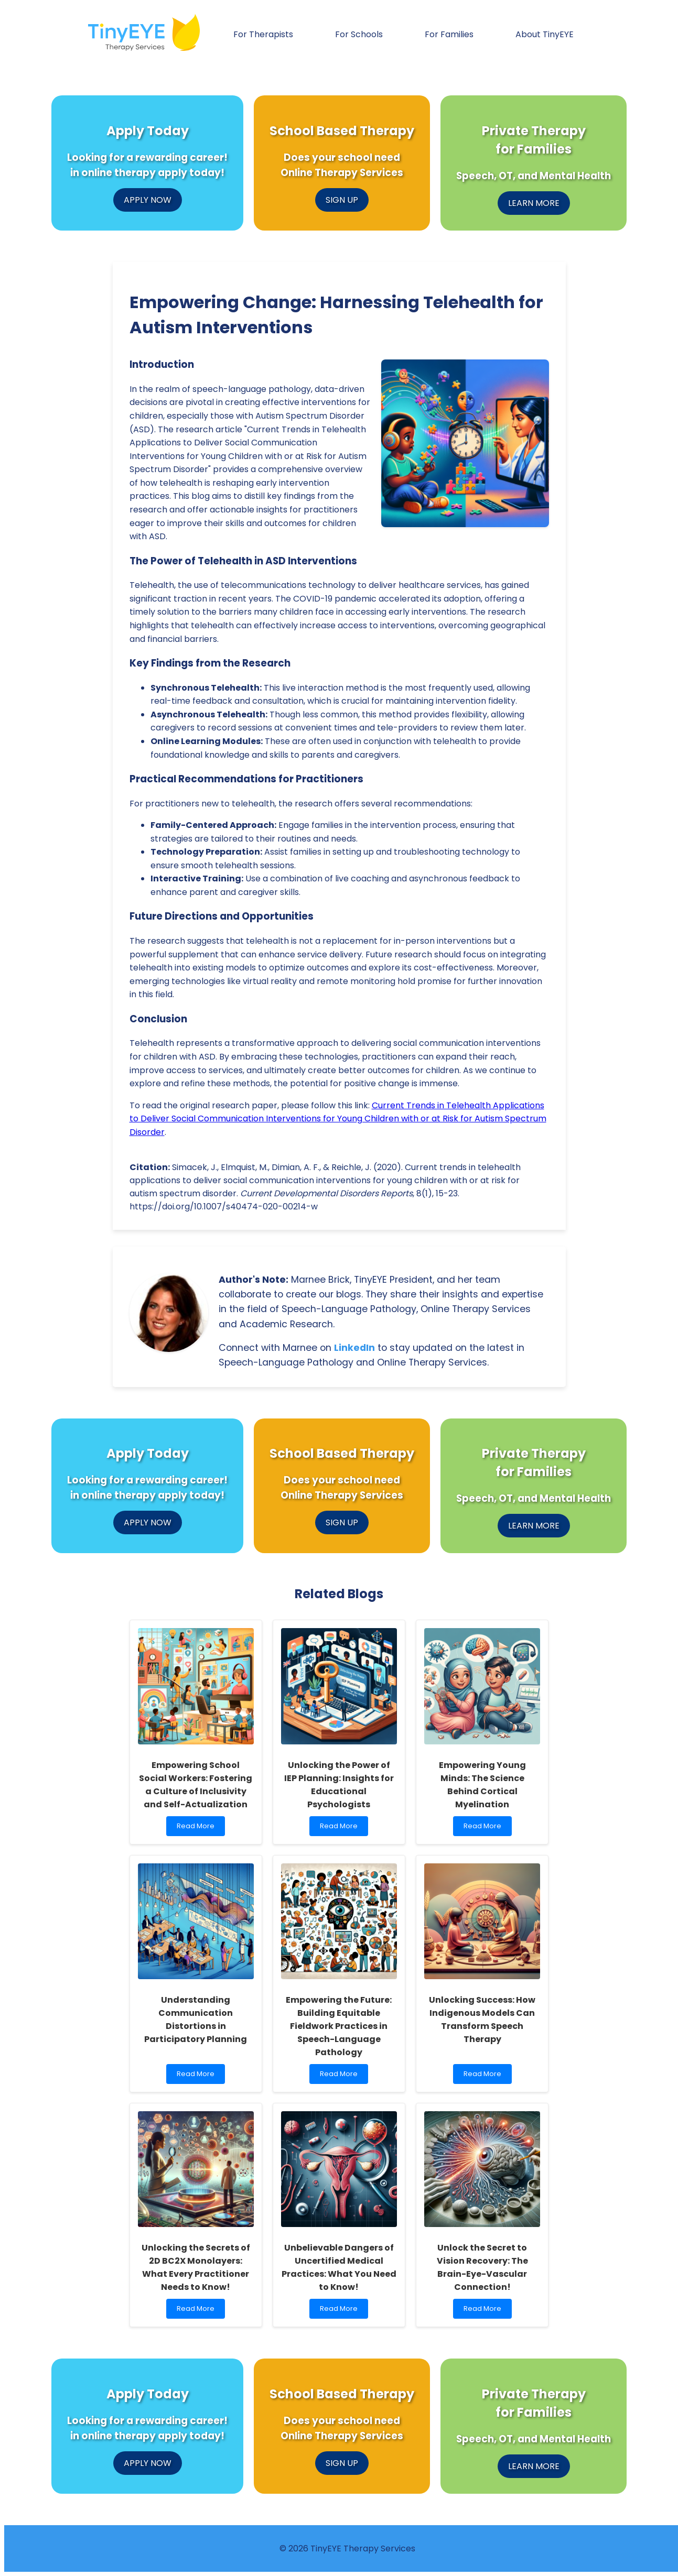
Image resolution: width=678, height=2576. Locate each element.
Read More (198, 1828)
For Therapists (263, 34)
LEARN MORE (533, 203)
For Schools (359, 34)
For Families (449, 34)
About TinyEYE (544, 34)
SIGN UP (342, 200)
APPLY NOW (147, 200)
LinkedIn (354, 1347)
